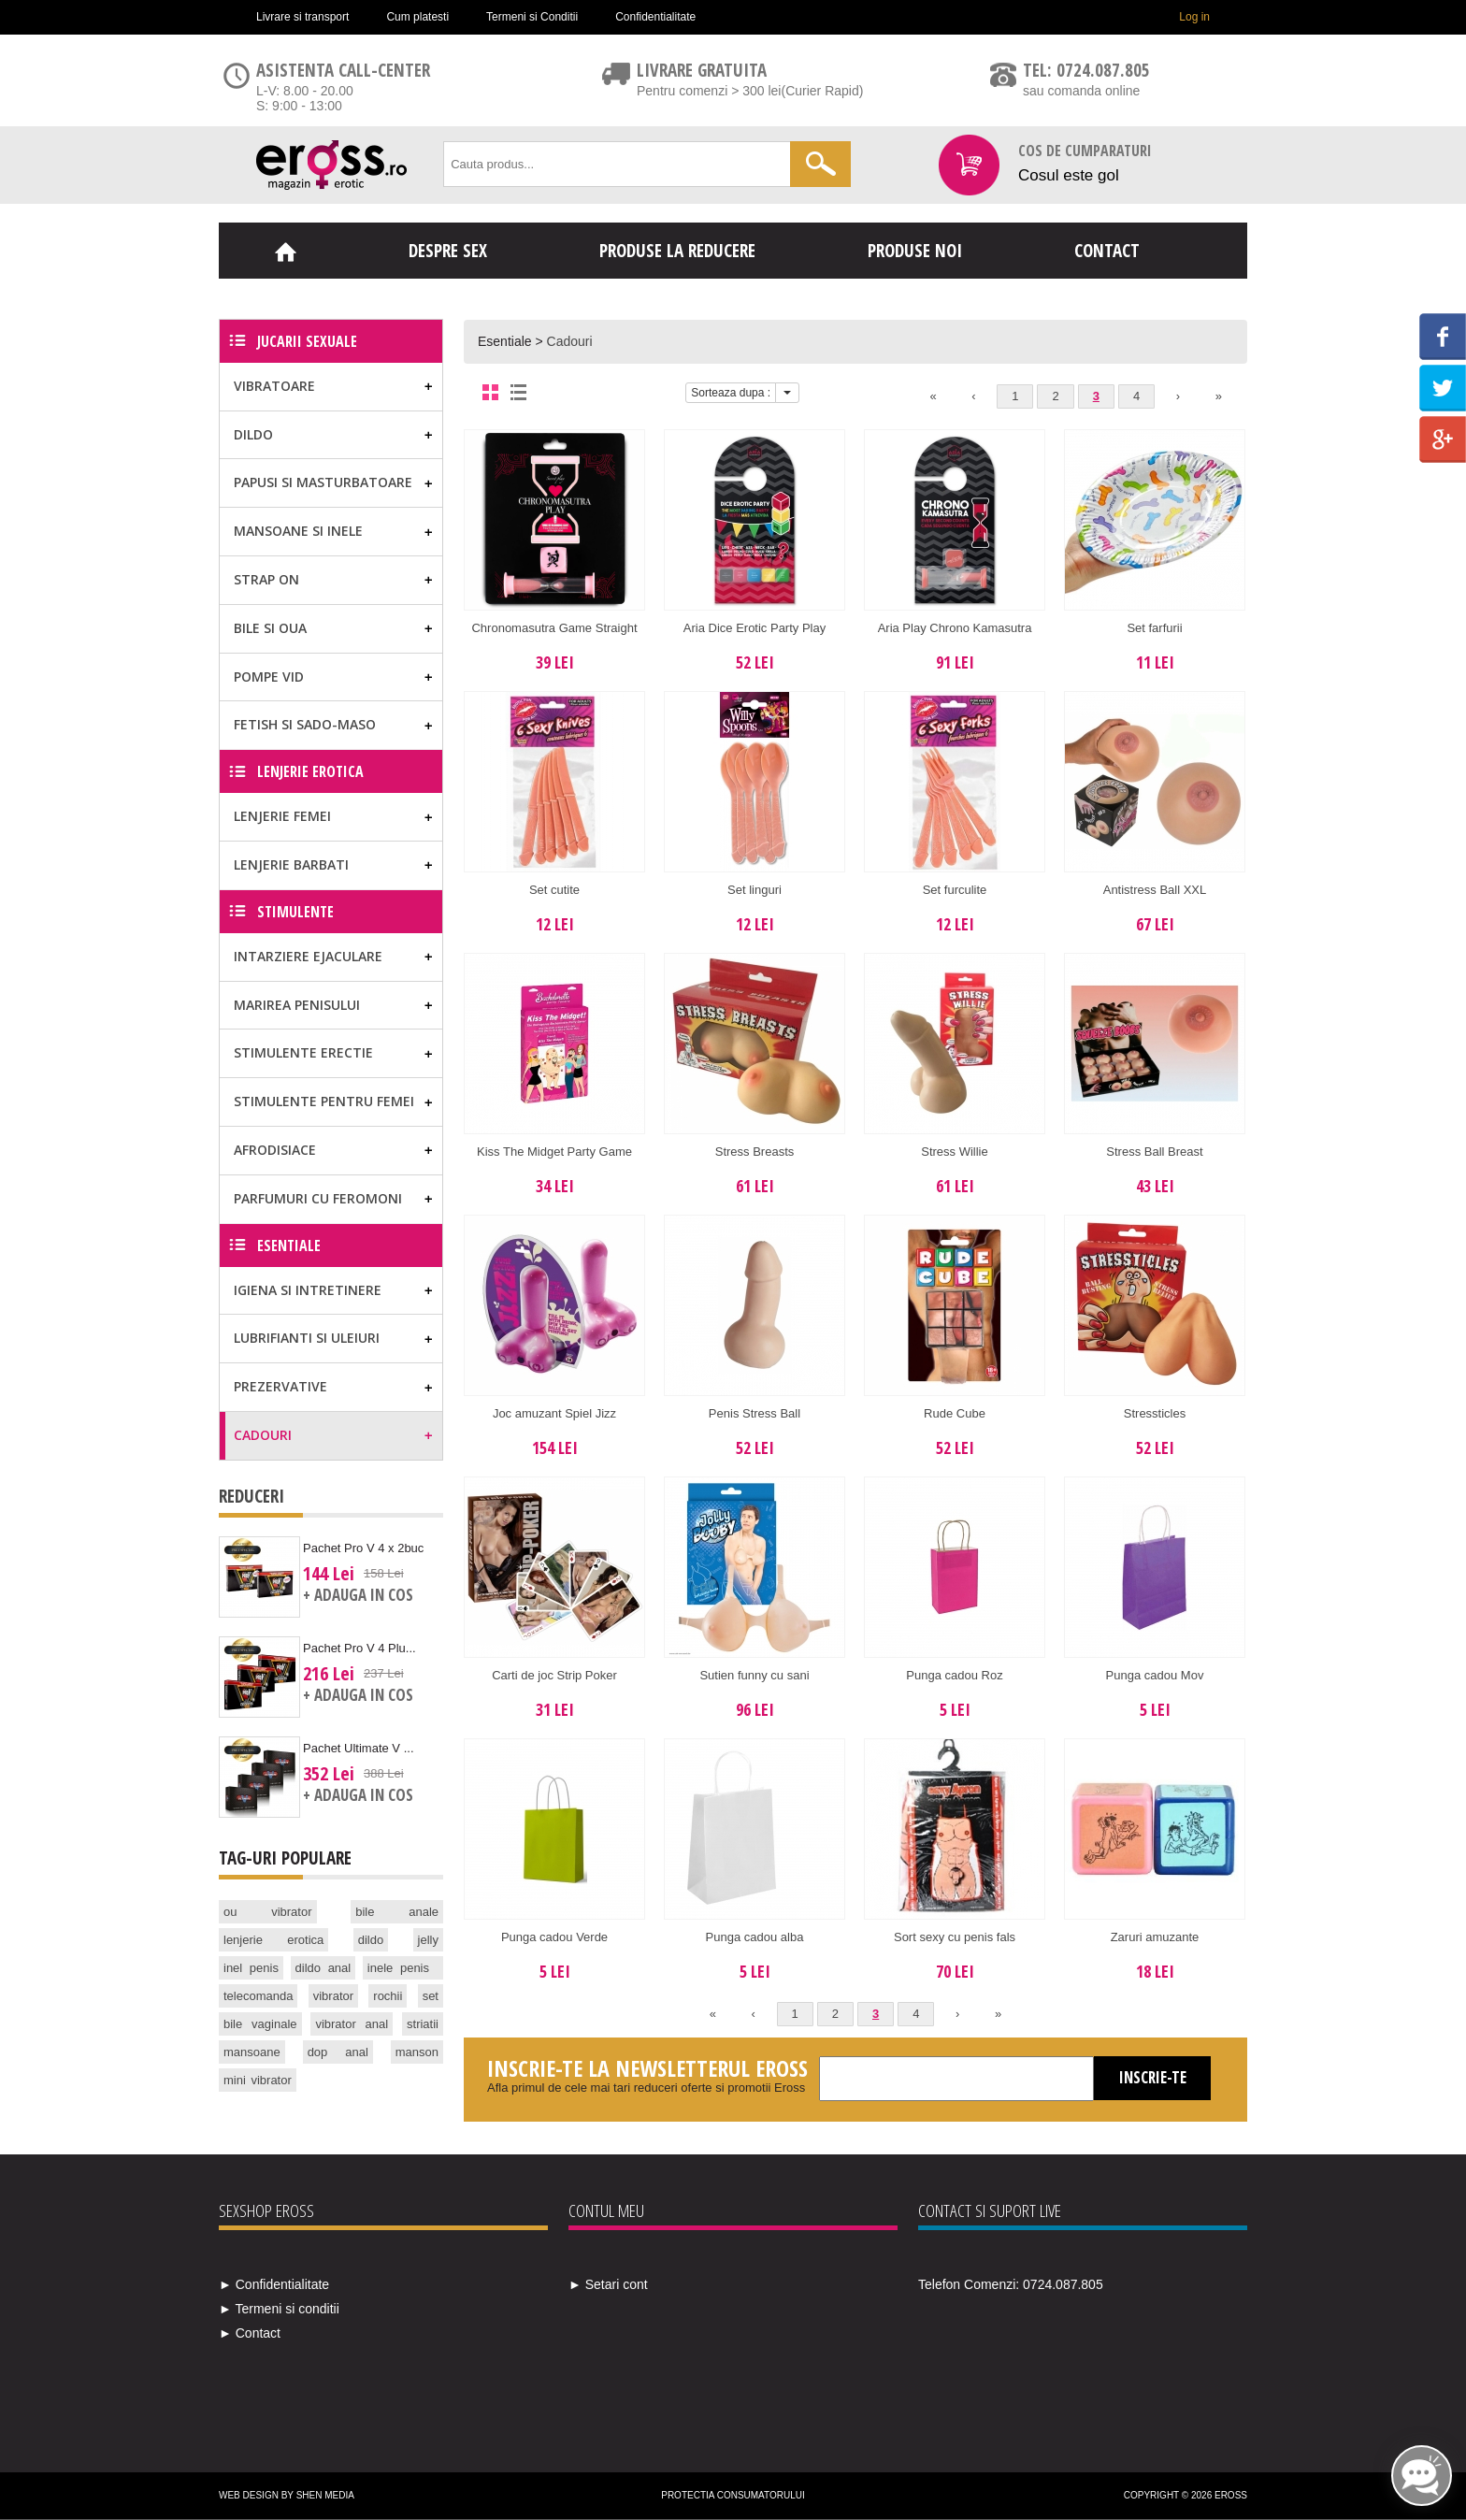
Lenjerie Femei (282, 816)
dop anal (338, 2052)
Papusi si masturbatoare (323, 482)
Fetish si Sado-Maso (305, 724)
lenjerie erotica (273, 1940)
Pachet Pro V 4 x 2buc (363, 1548)
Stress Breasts (755, 1152)
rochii (387, 1996)
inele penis (398, 1968)
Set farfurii (1154, 628)
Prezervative (280, 1386)
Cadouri (570, 341)
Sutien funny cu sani (754, 1675)
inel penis (251, 1968)
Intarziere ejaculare (308, 956)
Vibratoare (274, 386)
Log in (1194, 16)
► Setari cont (608, 2284)
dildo (370, 1940)
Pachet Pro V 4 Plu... (359, 1648)
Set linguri (754, 890)
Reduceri (251, 1496)
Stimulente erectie (303, 1052)
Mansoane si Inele (298, 531)
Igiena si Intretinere (307, 1290)
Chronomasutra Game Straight (554, 628)
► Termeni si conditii (279, 2308)
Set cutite (554, 890)
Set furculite (955, 890)
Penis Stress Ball (754, 1413)
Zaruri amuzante (1155, 1937)
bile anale (396, 1912)
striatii (422, 2024)
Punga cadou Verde (554, 1937)
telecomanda (258, 1996)
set (430, 1996)
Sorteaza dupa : (730, 392)
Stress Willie (954, 1152)
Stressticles (1155, 1413)
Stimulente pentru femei (324, 1101)
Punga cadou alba (755, 1937)
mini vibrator (257, 2080)
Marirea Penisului (297, 1005)
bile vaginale (260, 2024)
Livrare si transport (302, 16)
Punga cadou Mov (1155, 1675)
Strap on (266, 579)
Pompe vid (269, 676)
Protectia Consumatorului (733, 2495)
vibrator (333, 1996)
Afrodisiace (275, 1150)
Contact (1107, 250)
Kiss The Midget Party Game (554, 1152)
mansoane (251, 2052)
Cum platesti (417, 16)
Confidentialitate (655, 16)
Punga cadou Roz (954, 1675)
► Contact (249, 2333)
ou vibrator (267, 1912)
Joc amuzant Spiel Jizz (554, 1413)
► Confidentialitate (274, 2284)
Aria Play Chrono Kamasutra (955, 628)
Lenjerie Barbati (291, 864)
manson (416, 2052)
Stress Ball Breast (1154, 1152)
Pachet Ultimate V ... (358, 1748)
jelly (428, 1940)
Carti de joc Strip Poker (554, 1675)
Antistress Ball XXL (1155, 890)
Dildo (253, 434)
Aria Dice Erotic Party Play (754, 628)
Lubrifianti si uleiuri (307, 1337)
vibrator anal (351, 2024)
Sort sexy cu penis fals (954, 1937)
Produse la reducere (677, 250)
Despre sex (448, 250)
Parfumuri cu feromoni (318, 1198)
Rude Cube (954, 1413)
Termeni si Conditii (532, 16)
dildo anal (323, 1968)
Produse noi (915, 250)
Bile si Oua (270, 628)
